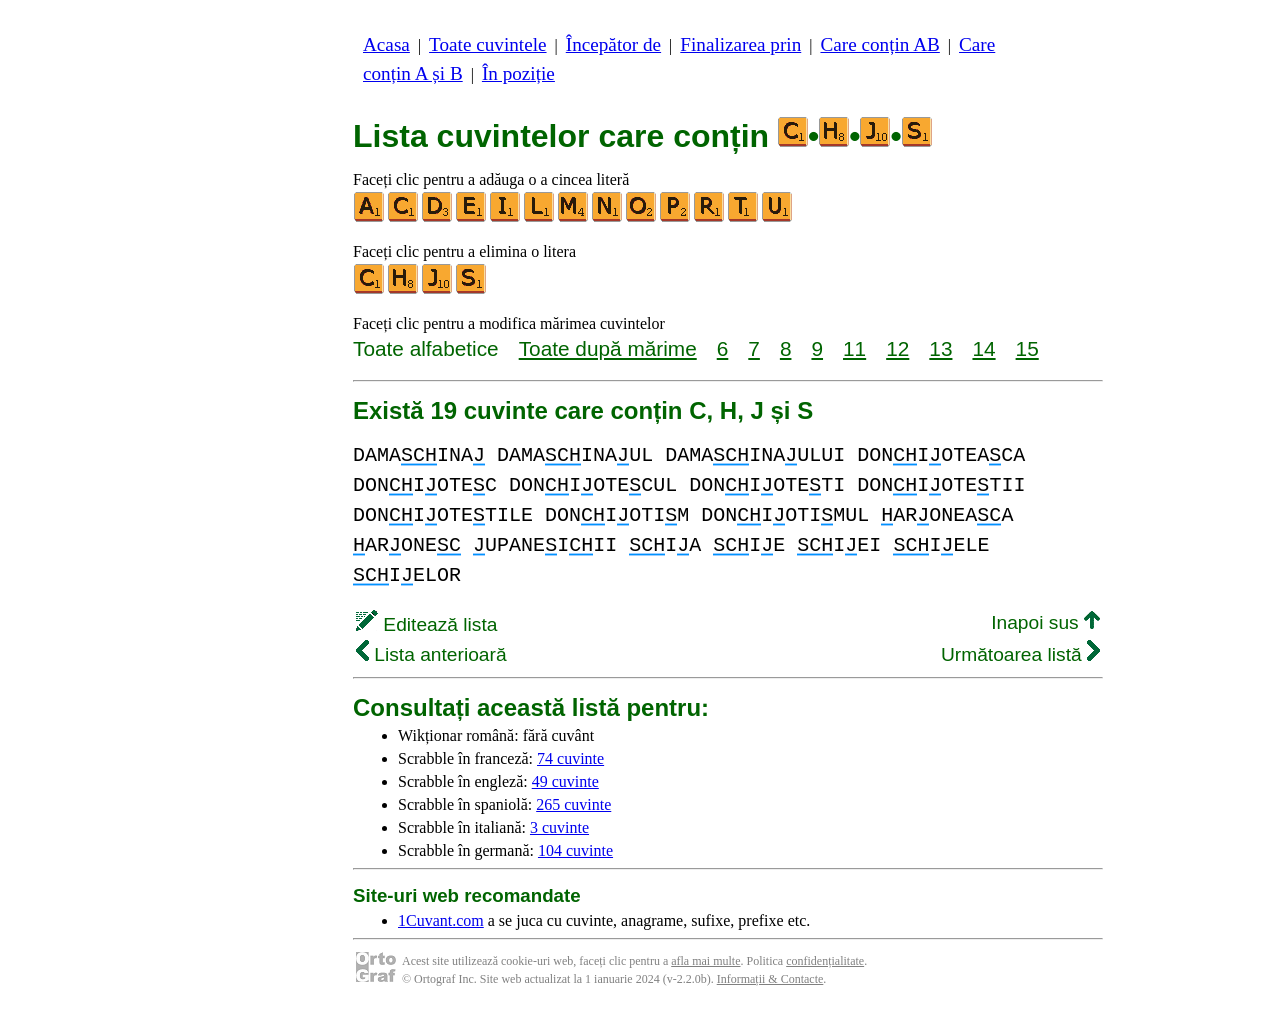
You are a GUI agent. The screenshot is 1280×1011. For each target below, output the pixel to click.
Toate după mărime (608, 348)
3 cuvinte (559, 827)
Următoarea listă (1020, 654)
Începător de (613, 44)
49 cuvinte (565, 781)
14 (983, 348)
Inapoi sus (1045, 622)
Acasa (386, 44)
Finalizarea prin (740, 44)
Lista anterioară (431, 654)
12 (897, 348)
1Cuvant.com (441, 920)
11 (854, 348)
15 (1027, 348)
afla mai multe (705, 961)
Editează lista (426, 624)
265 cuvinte (573, 804)
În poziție (518, 73)
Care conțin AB (879, 44)
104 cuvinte (575, 850)
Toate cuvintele (487, 44)
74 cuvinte (570, 758)
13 (940, 348)
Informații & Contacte (770, 979)
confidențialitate (825, 961)
